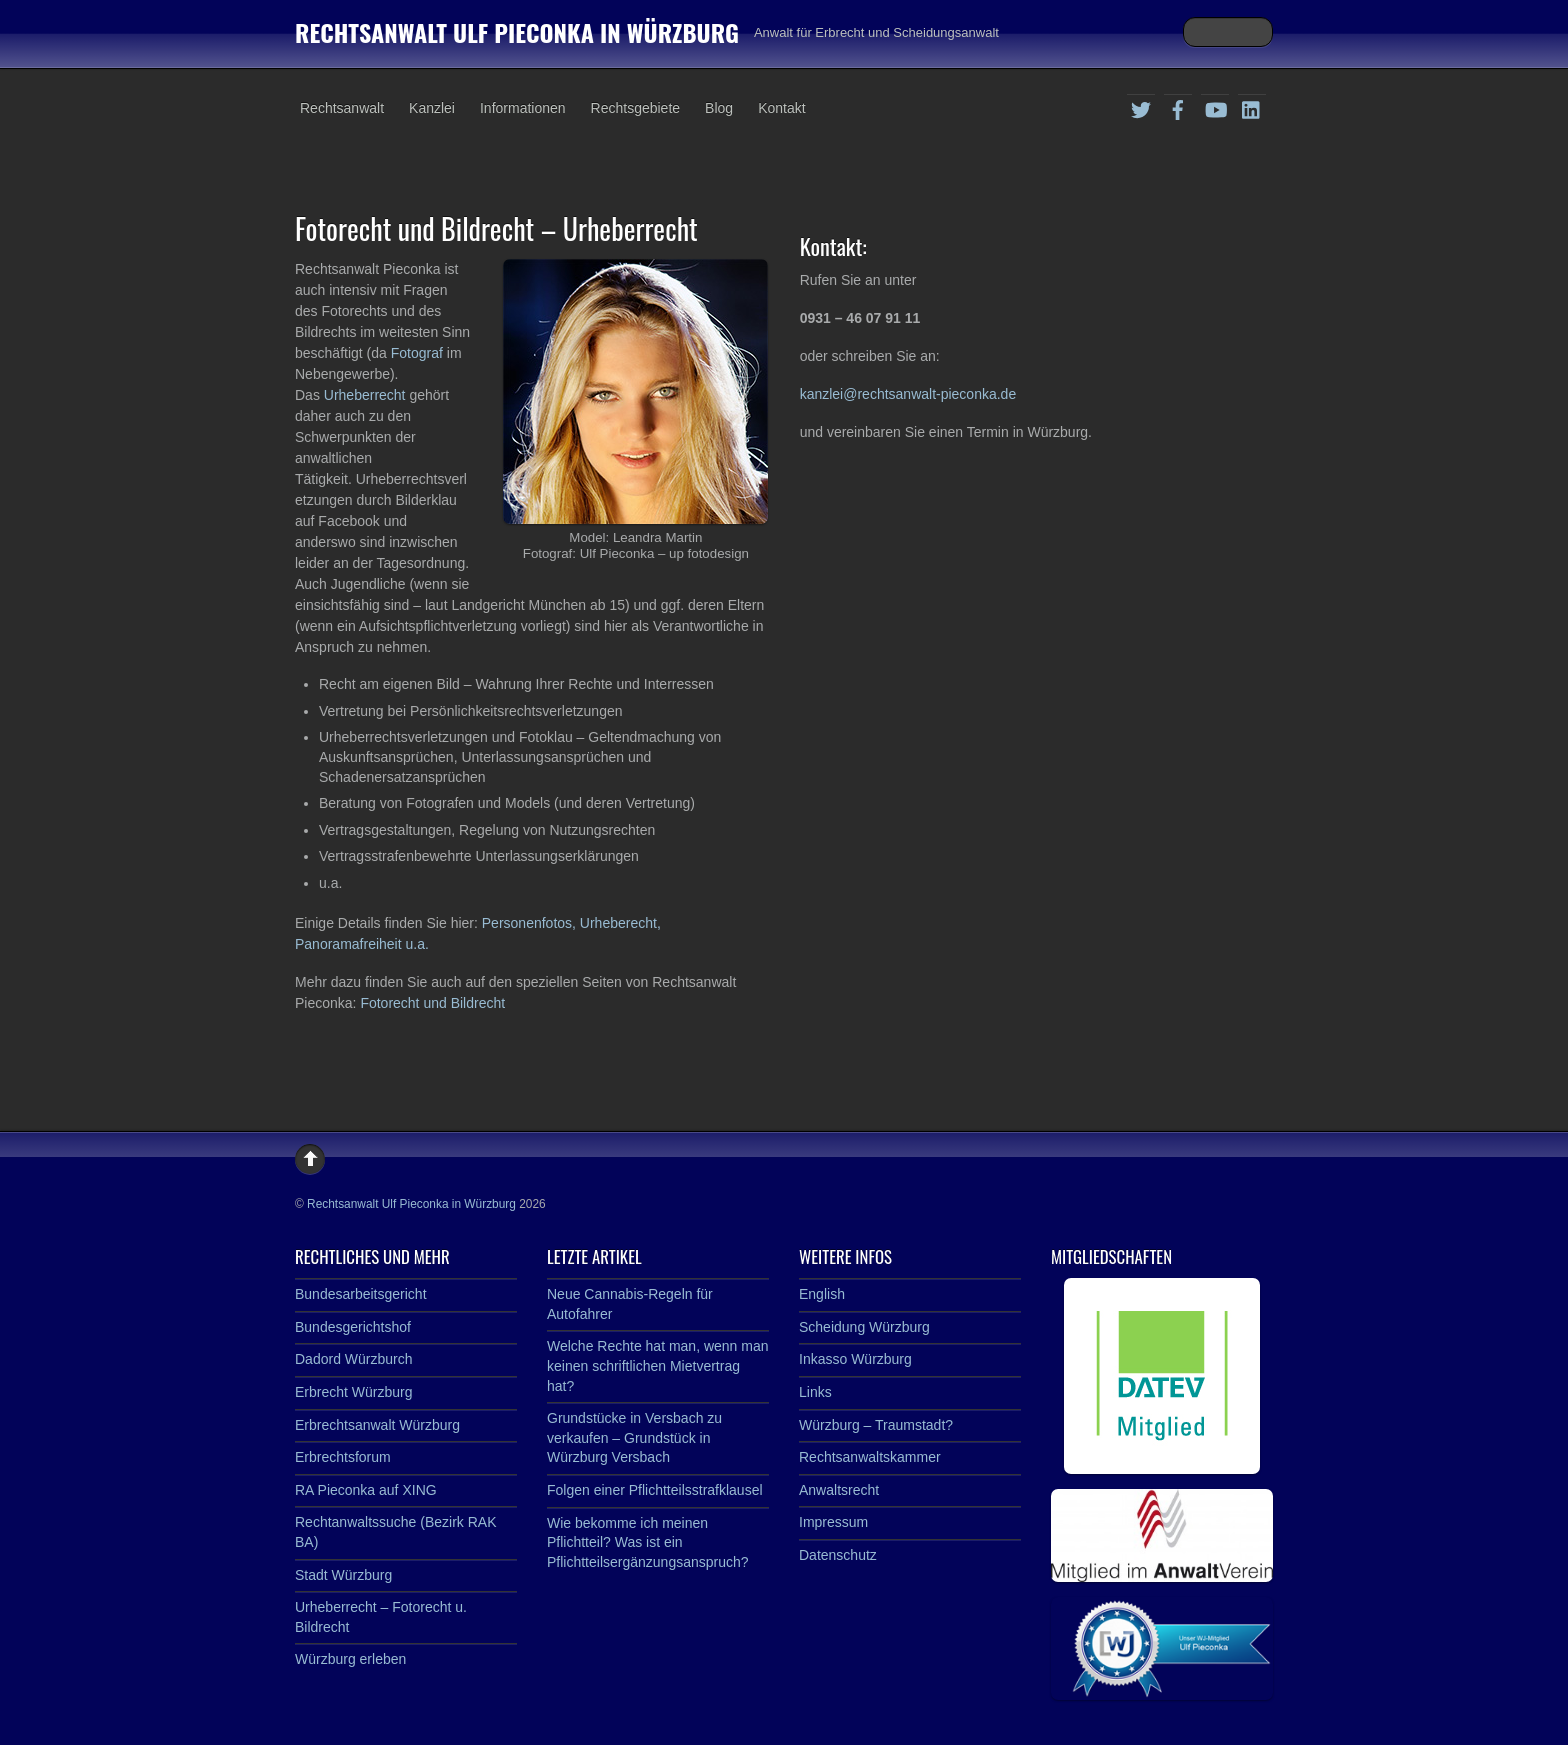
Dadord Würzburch (354, 1359)
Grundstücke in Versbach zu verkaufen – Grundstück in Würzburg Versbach (634, 1437)
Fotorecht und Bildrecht (432, 1003)
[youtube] (1215, 107)
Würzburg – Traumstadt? (876, 1425)
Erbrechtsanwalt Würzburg (377, 1425)
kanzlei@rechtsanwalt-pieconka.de (908, 394)
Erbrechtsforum (343, 1457)
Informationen (523, 108)
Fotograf (419, 353)
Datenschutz (838, 1555)
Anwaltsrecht (839, 1490)
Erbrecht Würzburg (353, 1392)
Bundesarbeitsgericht (361, 1294)
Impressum (833, 1522)
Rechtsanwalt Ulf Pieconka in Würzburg (411, 1204)
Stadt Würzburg (343, 1575)
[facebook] (1178, 107)
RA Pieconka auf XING (366, 1490)
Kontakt (781, 108)
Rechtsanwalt (342, 108)
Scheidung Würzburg (864, 1327)
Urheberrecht (367, 395)
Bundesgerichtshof (353, 1327)
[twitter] (1141, 107)
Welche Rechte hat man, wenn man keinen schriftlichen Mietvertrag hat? (658, 1365)
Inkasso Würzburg (855, 1359)
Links (815, 1392)
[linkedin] (1252, 107)
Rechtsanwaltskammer (870, 1457)
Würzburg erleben (350, 1659)
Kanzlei (432, 108)
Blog (719, 108)
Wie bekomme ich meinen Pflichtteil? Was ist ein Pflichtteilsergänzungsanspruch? (648, 1542)
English (822, 1294)
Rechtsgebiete (636, 108)
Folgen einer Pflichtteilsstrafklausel (655, 1490)
